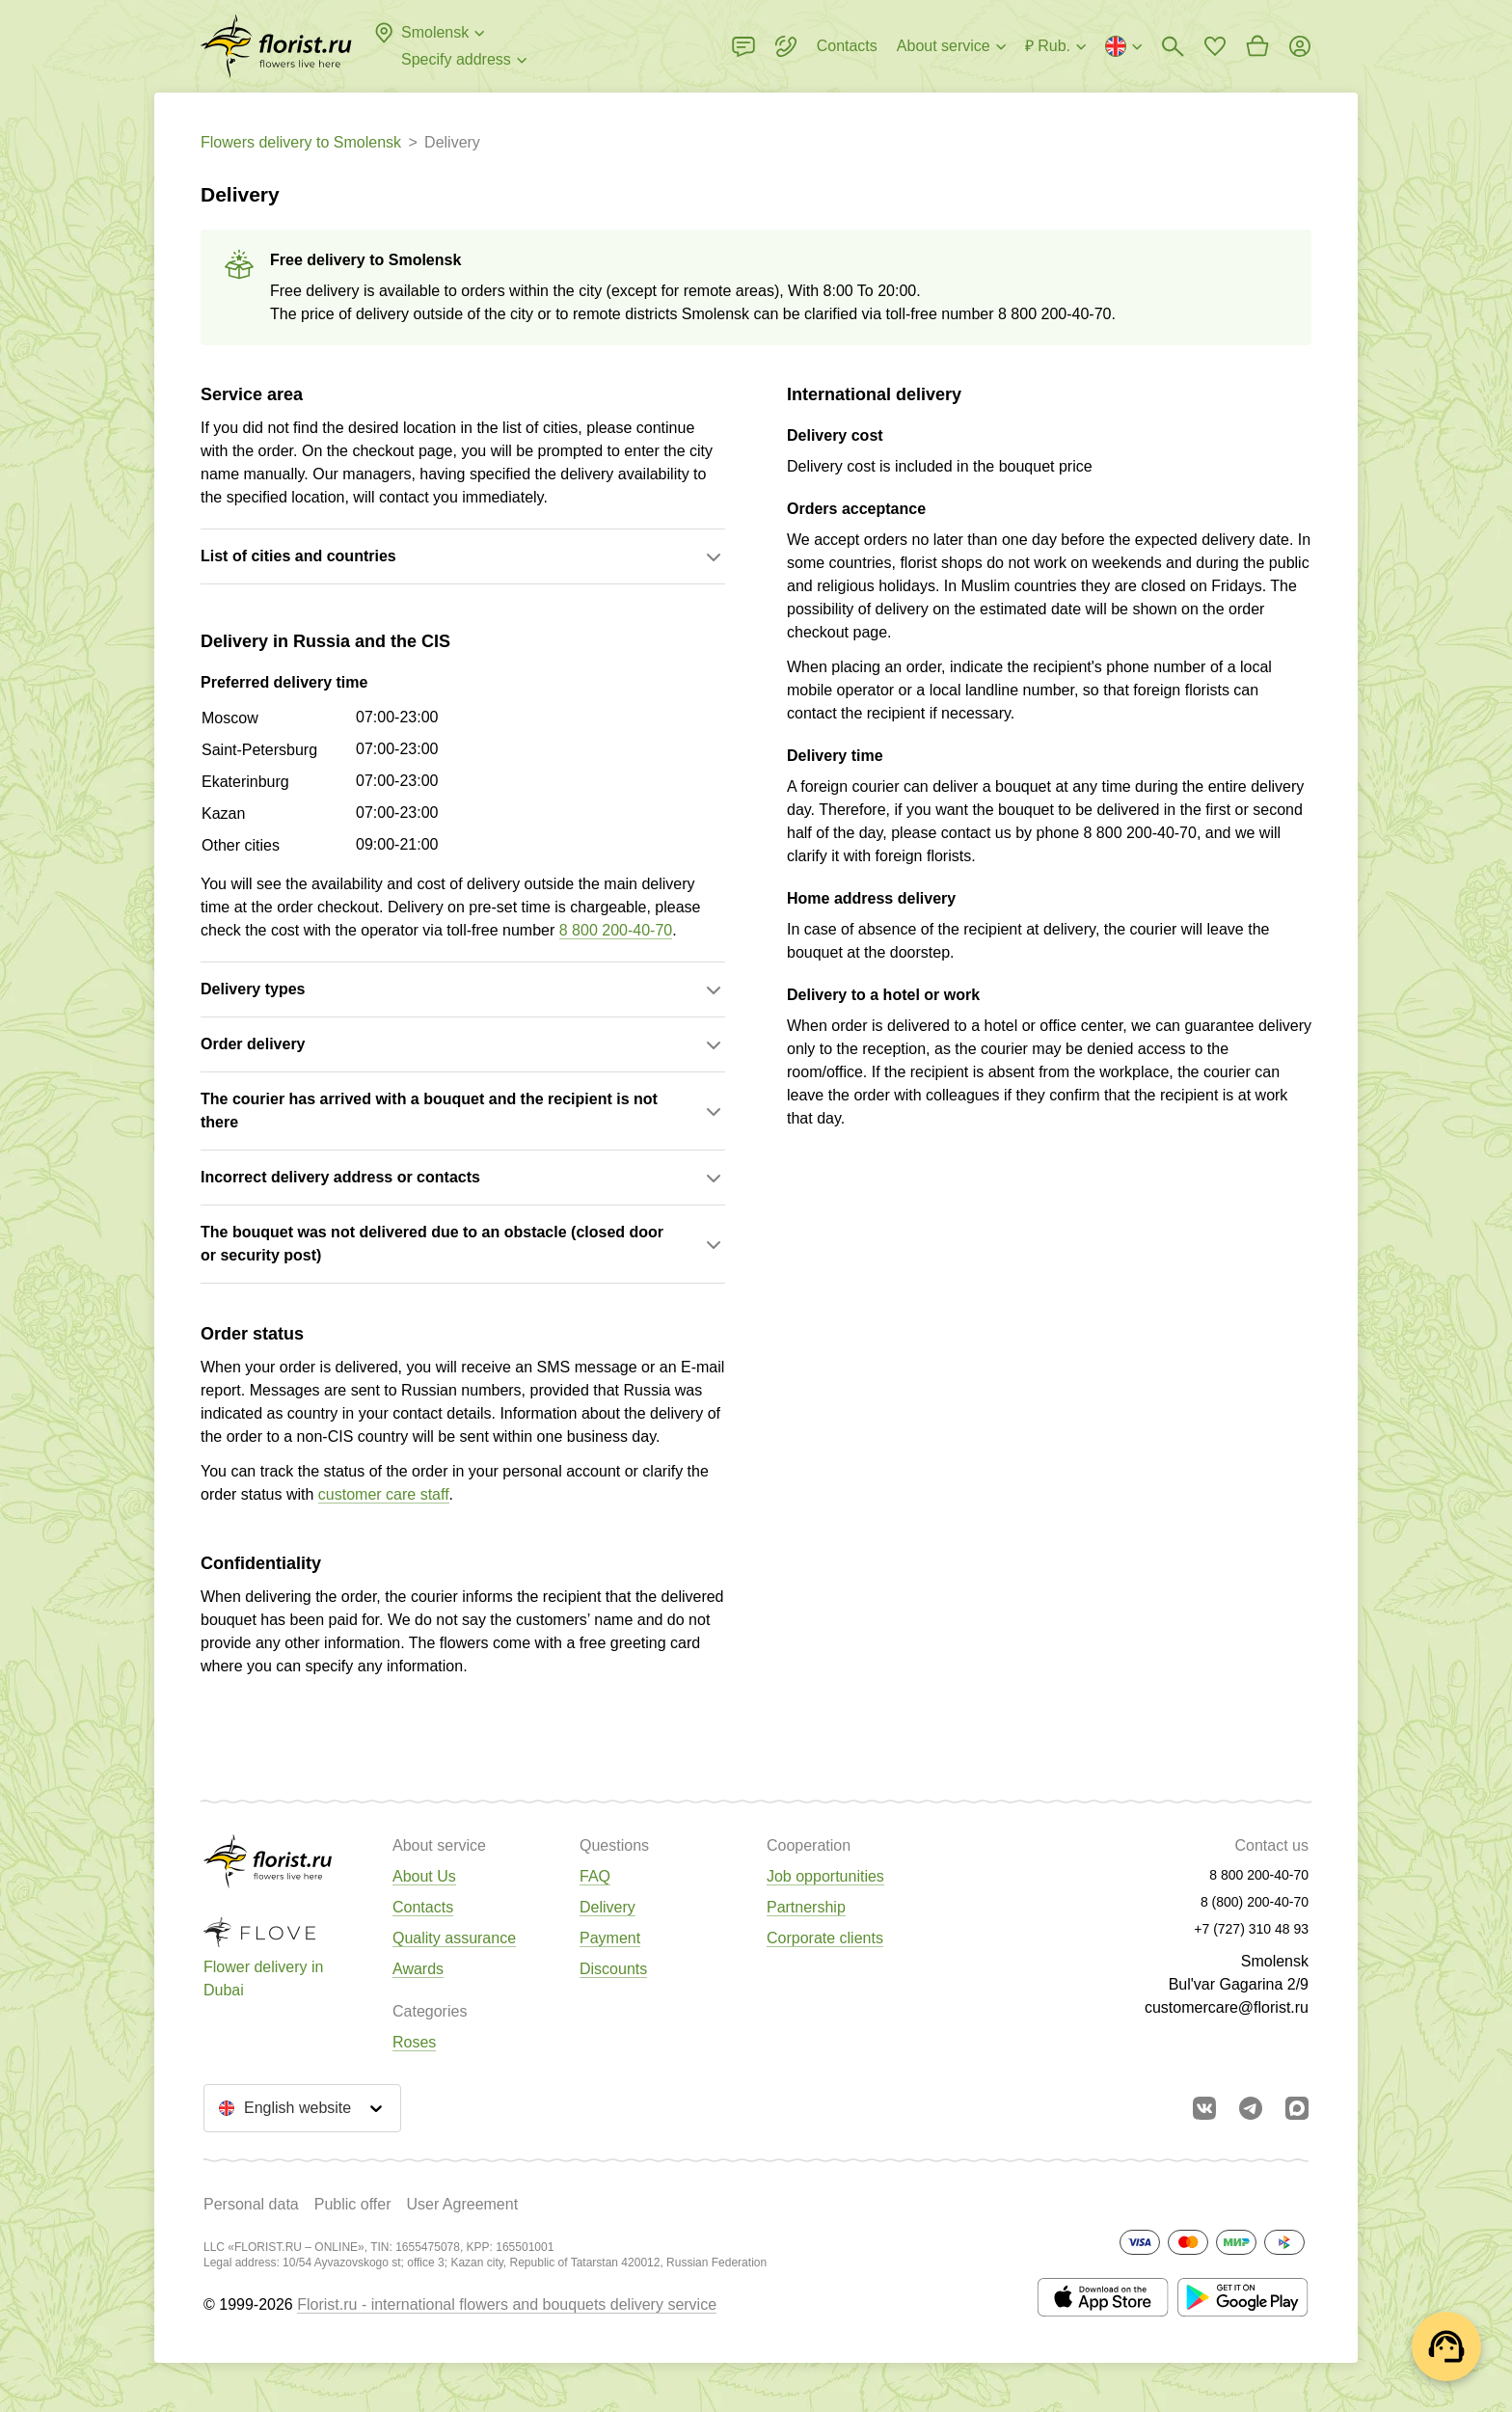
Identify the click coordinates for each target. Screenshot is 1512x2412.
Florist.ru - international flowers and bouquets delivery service (506, 2304)
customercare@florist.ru (1227, 2007)
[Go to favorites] (1215, 46)
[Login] (1300, 46)
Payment (610, 1938)
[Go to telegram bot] (1250, 2108)
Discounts (613, 1969)
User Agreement (462, 2204)
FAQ (595, 1876)
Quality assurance (454, 1938)
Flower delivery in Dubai (263, 1978)
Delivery (607, 1907)
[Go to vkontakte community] (1204, 2108)
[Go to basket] (1257, 46)
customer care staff (383, 1494)
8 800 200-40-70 (1054, 314)
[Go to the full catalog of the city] (276, 46)
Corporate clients (825, 1938)
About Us (424, 1876)
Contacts (422, 1907)
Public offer (353, 2204)
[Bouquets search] (1172, 46)
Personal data (251, 2204)
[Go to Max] (1297, 2108)
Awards (418, 1969)
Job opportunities (825, 1876)
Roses (414, 2042)
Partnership (806, 1907)
